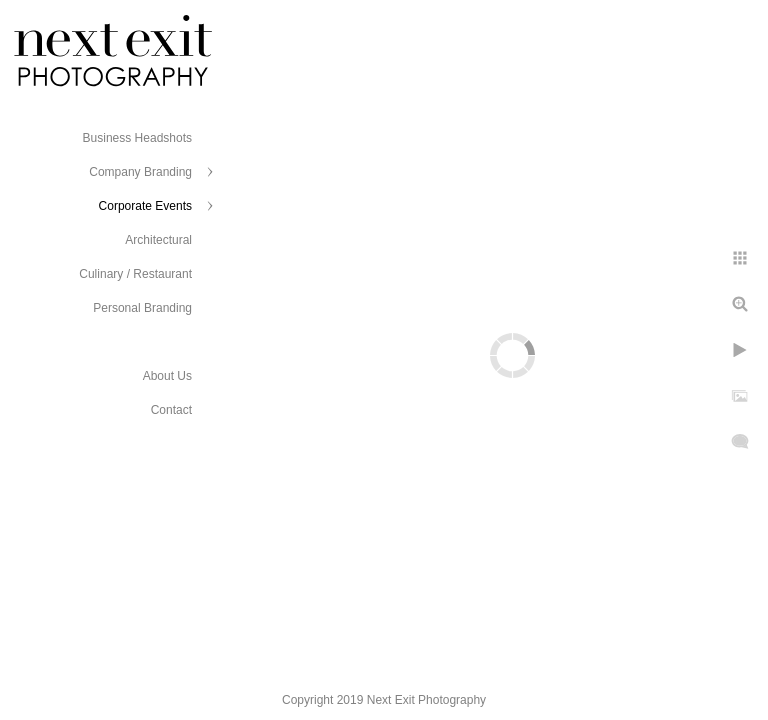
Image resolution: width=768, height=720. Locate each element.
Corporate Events (145, 206)
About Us (167, 376)
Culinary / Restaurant (135, 274)
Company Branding (140, 172)
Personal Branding (142, 308)
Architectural (158, 240)
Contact (171, 410)
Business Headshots (137, 138)
